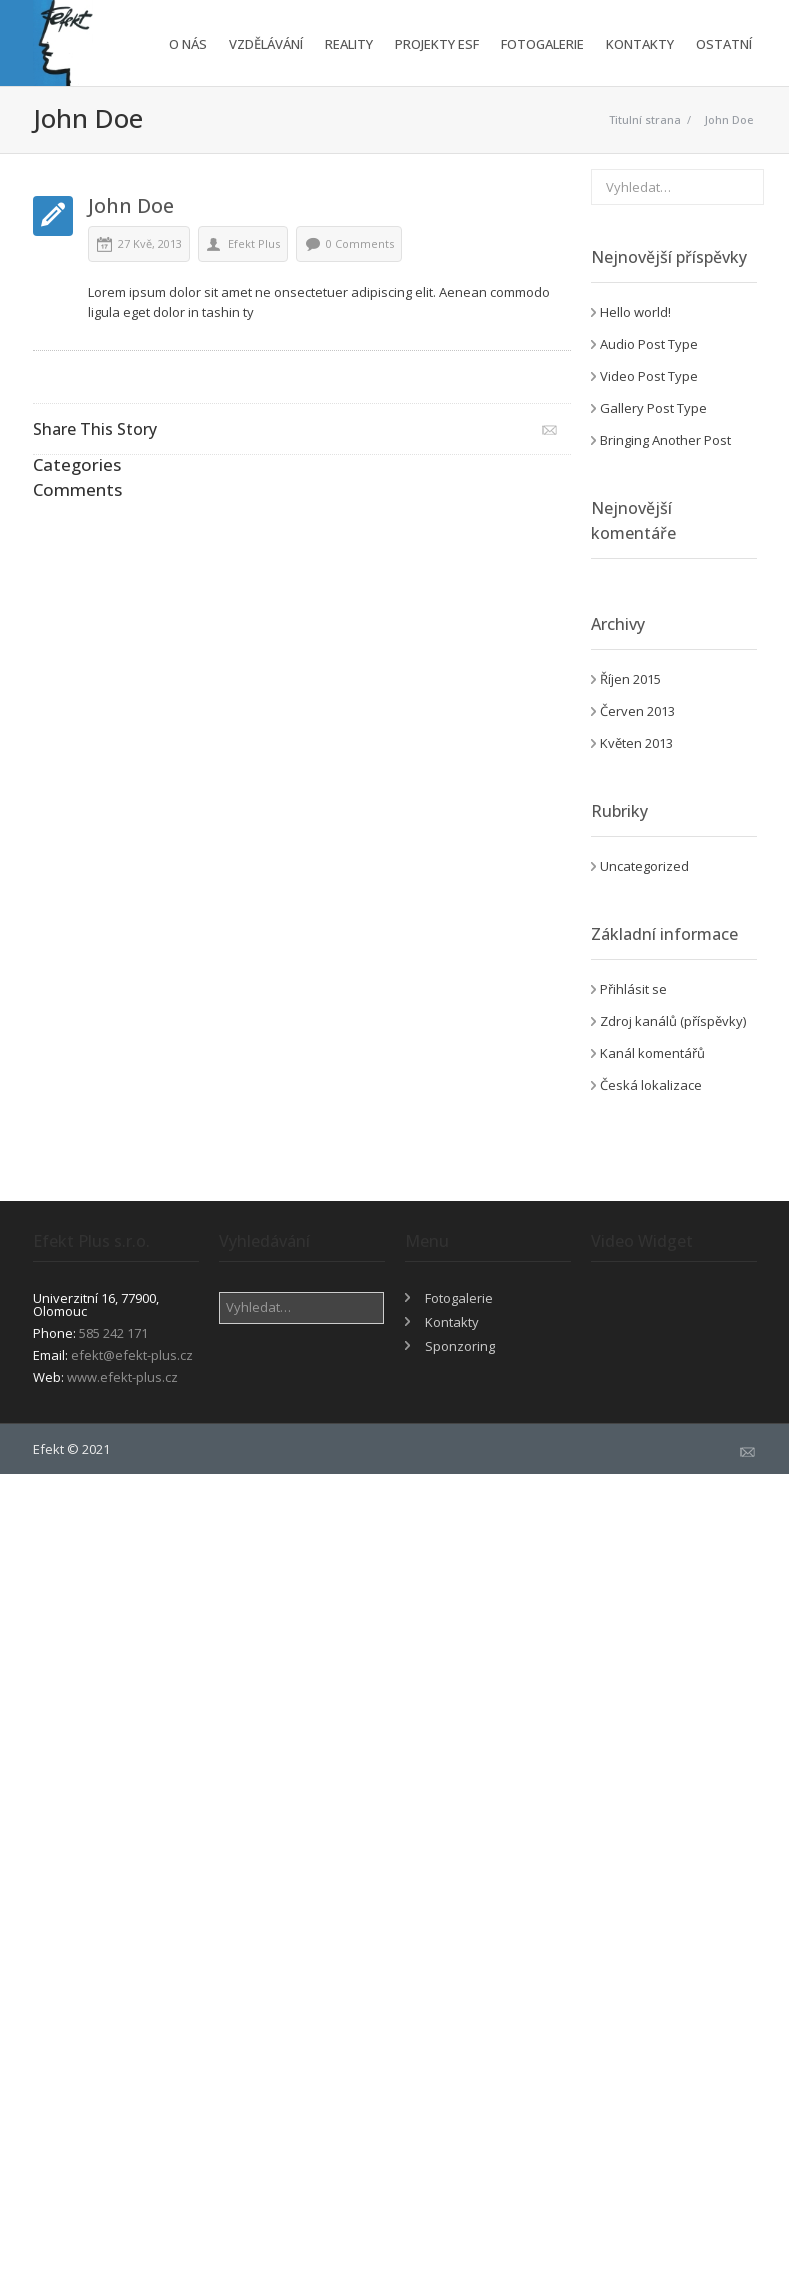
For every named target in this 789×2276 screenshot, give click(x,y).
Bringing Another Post (665, 440)
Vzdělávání (266, 44)
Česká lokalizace (651, 1085)
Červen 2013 (637, 711)
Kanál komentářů (652, 1053)
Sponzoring (460, 1346)
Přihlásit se (633, 989)
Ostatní (724, 44)
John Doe (729, 119)
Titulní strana (645, 119)
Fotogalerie (542, 44)
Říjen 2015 (630, 679)
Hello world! (635, 312)
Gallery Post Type (653, 408)
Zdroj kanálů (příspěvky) (673, 1021)
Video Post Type (649, 376)
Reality (349, 44)
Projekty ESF (437, 44)
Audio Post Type (649, 344)
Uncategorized (644, 866)
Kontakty (640, 44)
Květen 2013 (636, 743)
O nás (188, 44)
